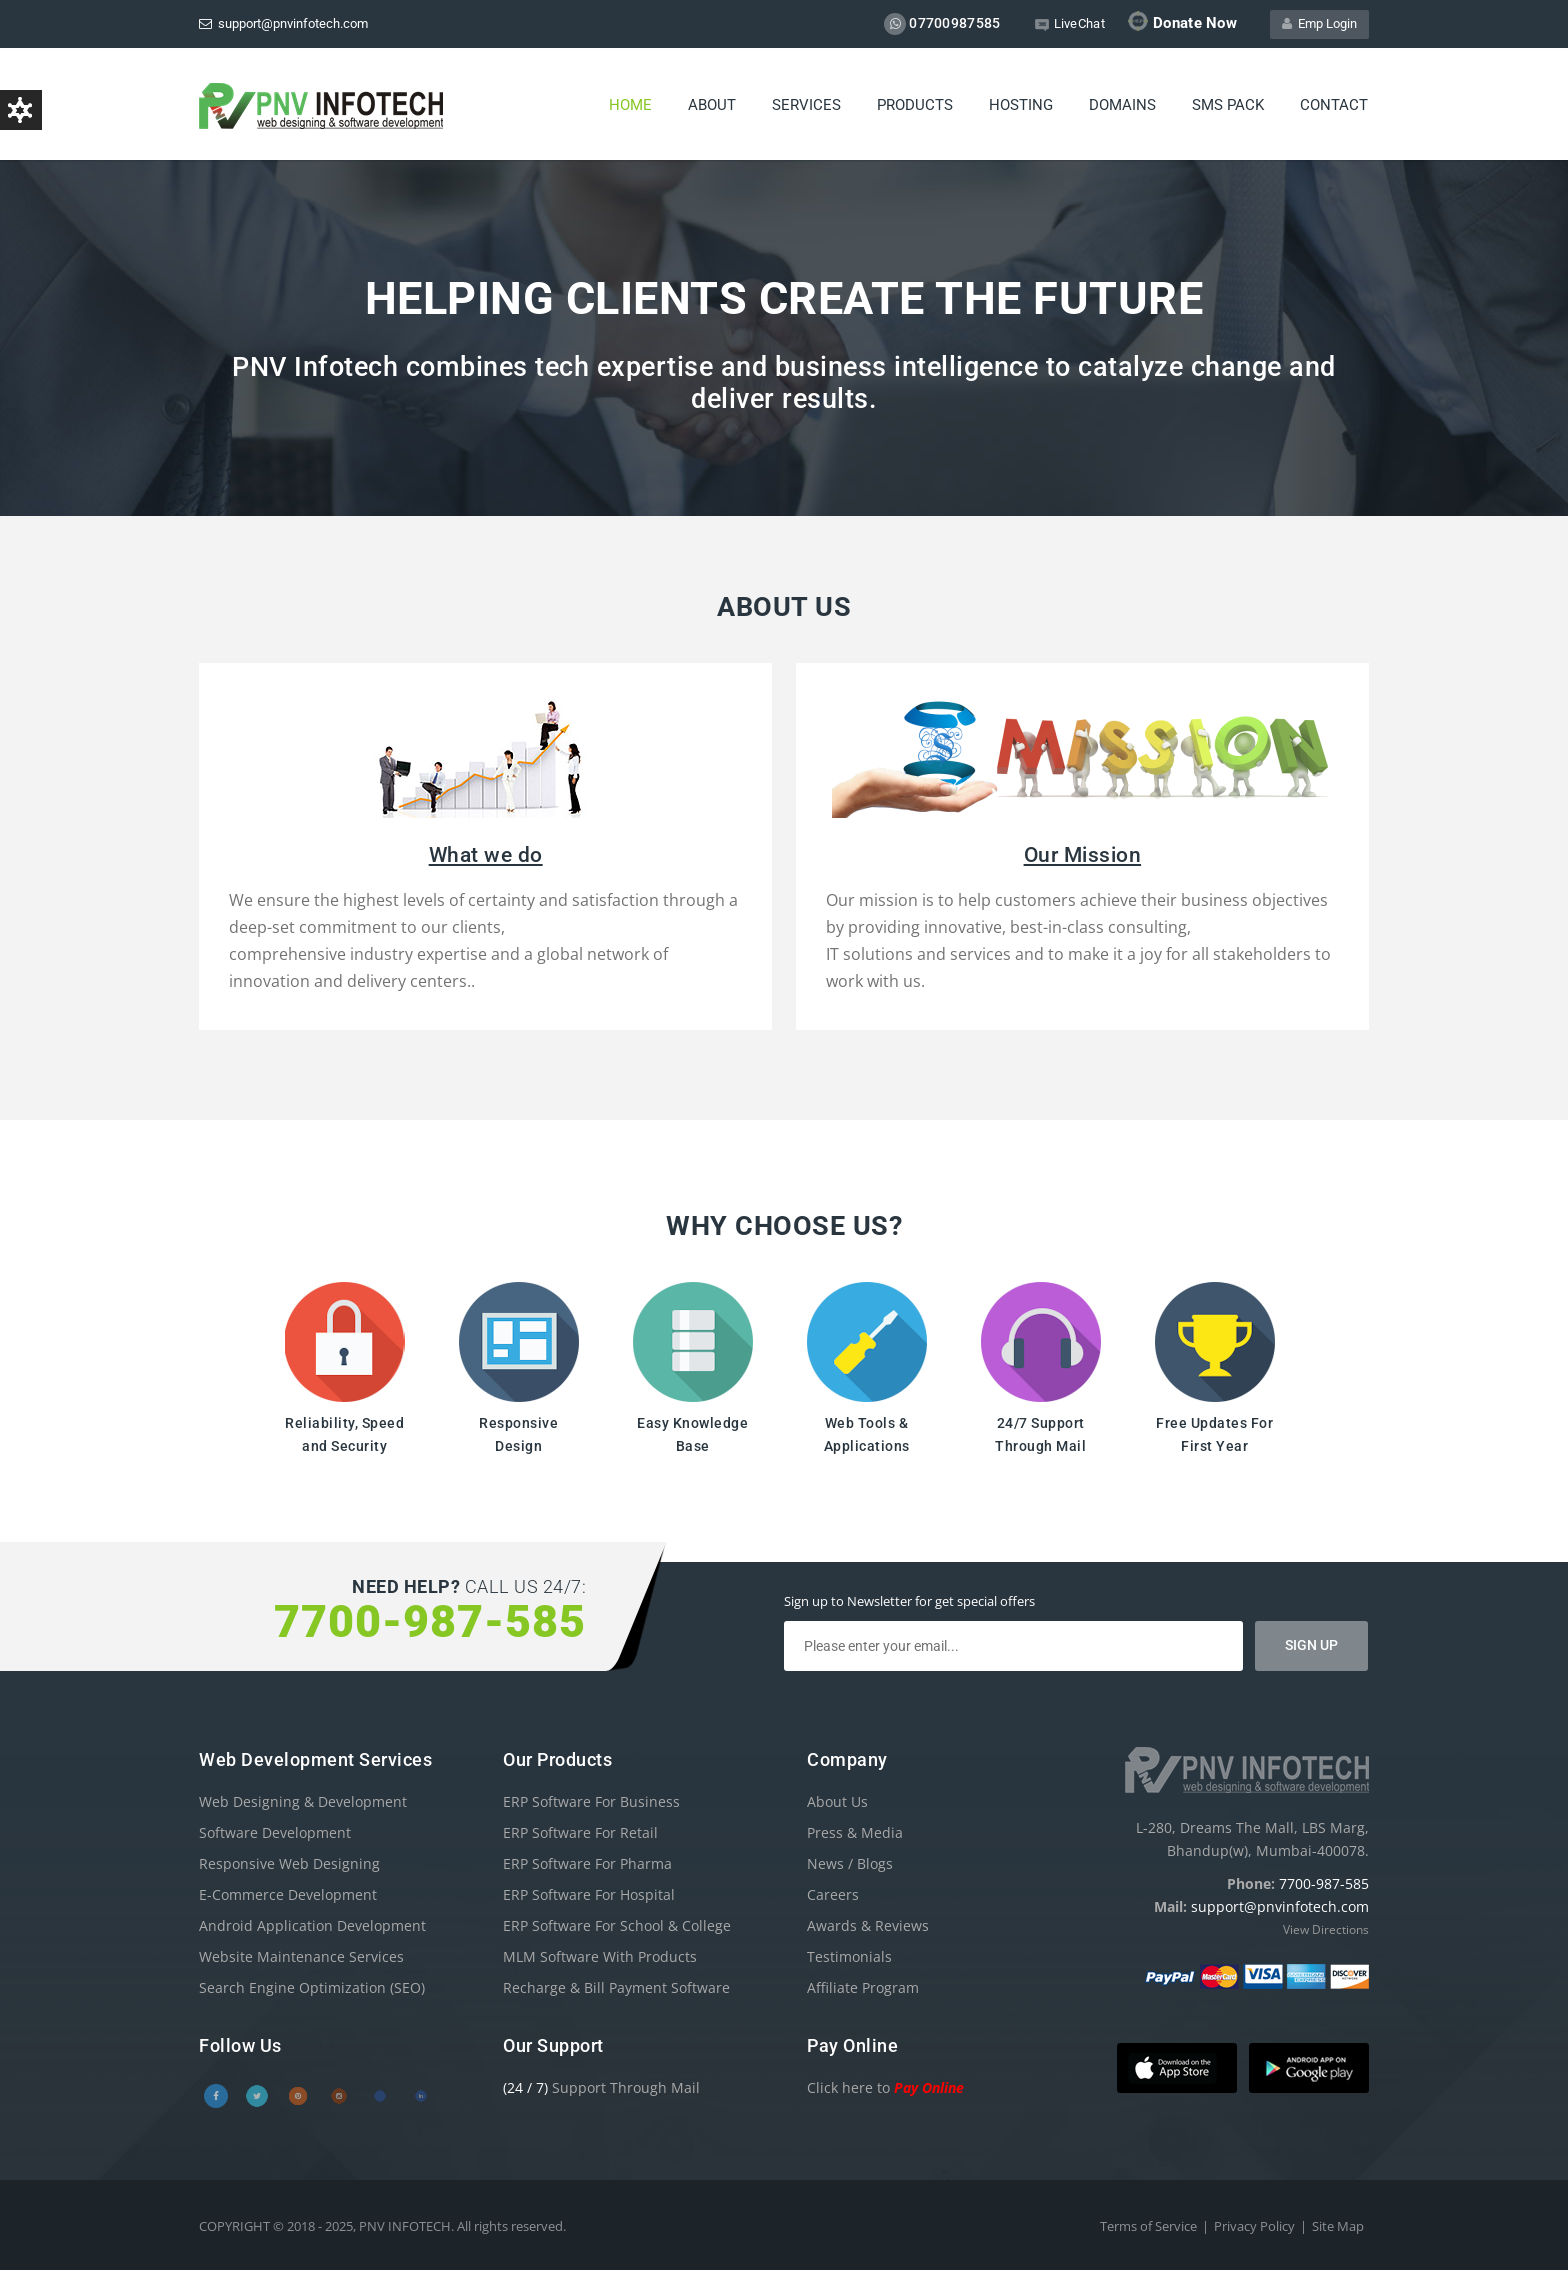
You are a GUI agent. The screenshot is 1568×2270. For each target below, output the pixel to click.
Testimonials (849, 1956)
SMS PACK (1228, 105)
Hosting (1021, 105)
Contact (1334, 105)
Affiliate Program (863, 1987)
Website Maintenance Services (301, 1956)
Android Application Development (312, 1925)
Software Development (275, 1832)
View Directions (1326, 1929)
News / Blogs (850, 1863)
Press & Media (855, 1832)
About (712, 105)
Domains (1122, 105)
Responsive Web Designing (289, 1863)
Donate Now (1182, 22)
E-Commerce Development (288, 1894)
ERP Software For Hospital (589, 1894)
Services (806, 105)
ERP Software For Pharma (587, 1863)
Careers (833, 1894)
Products (915, 105)
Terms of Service (1148, 2226)
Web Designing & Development (303, 1801)
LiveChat (1069, 23)
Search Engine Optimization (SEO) (312, 1987)
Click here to (885, 2087)
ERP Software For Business (591, 1801)
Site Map (1338, 2226)
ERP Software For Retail (580, 1832)
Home (630, 105)
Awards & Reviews (868, 1925)
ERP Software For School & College (617, 1925)
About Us (837, 1801)
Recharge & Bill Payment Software (616, 1987)
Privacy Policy (1254, 2226)
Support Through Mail (601, 2087)
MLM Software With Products (600, 1956)
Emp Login (1319, 23)
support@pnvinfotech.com (283, 23)
